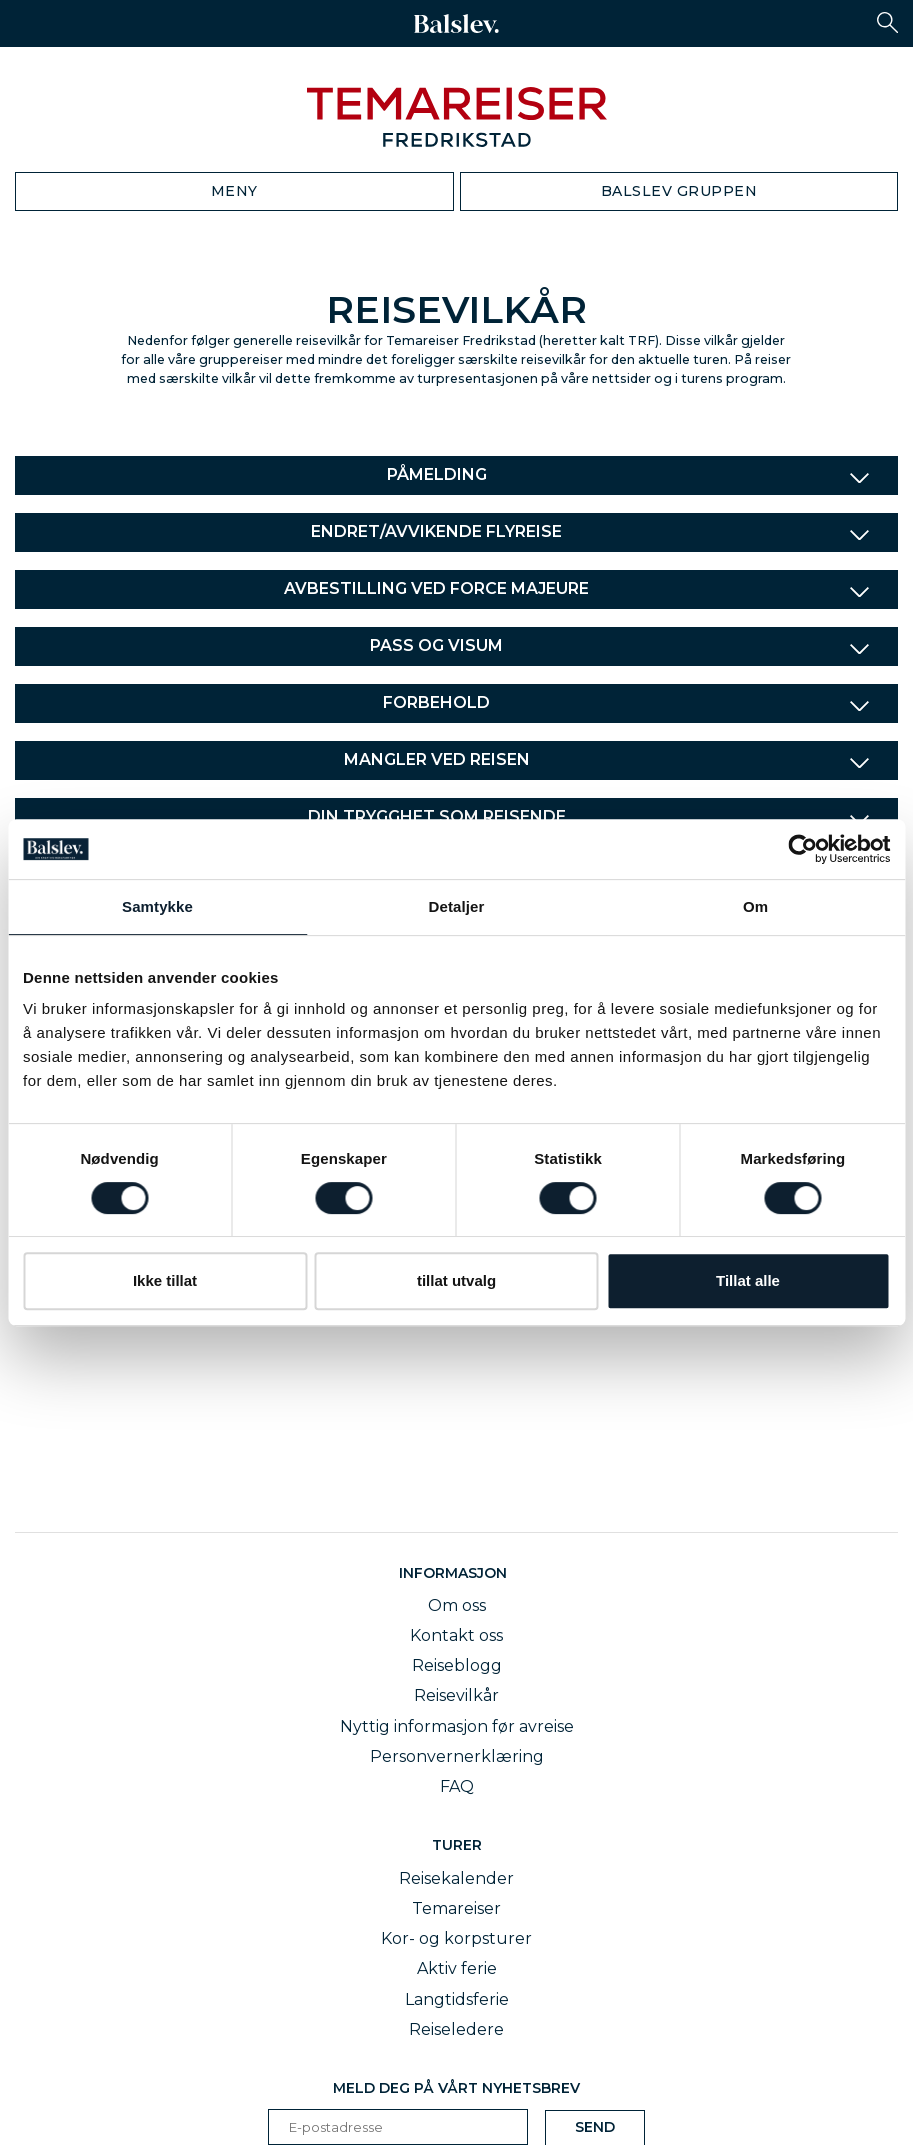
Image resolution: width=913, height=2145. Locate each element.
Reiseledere (456, 2029)
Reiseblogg (457, 1665)
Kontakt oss (456, 1635)
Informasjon (457, 1573)
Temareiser (456, 1908)
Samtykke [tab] (157, 906)
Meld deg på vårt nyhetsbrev (456, 2088)
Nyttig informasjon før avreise (457, 1726)
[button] (887, 22)
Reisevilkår (456, 1695)
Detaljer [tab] (457, 906)
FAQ (457, 1786)
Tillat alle (748, 1280)
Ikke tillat (165, 1280)
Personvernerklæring (457, 1756)
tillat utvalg (456, 1280)
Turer (457, 1845)
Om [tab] (755, 906)
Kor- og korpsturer (456, 1938)
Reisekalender (456, 1878)
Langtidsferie (457, 1999)
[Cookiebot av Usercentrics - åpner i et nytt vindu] (802, 849)
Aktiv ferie (457, 1968)
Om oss (457, 1605)
